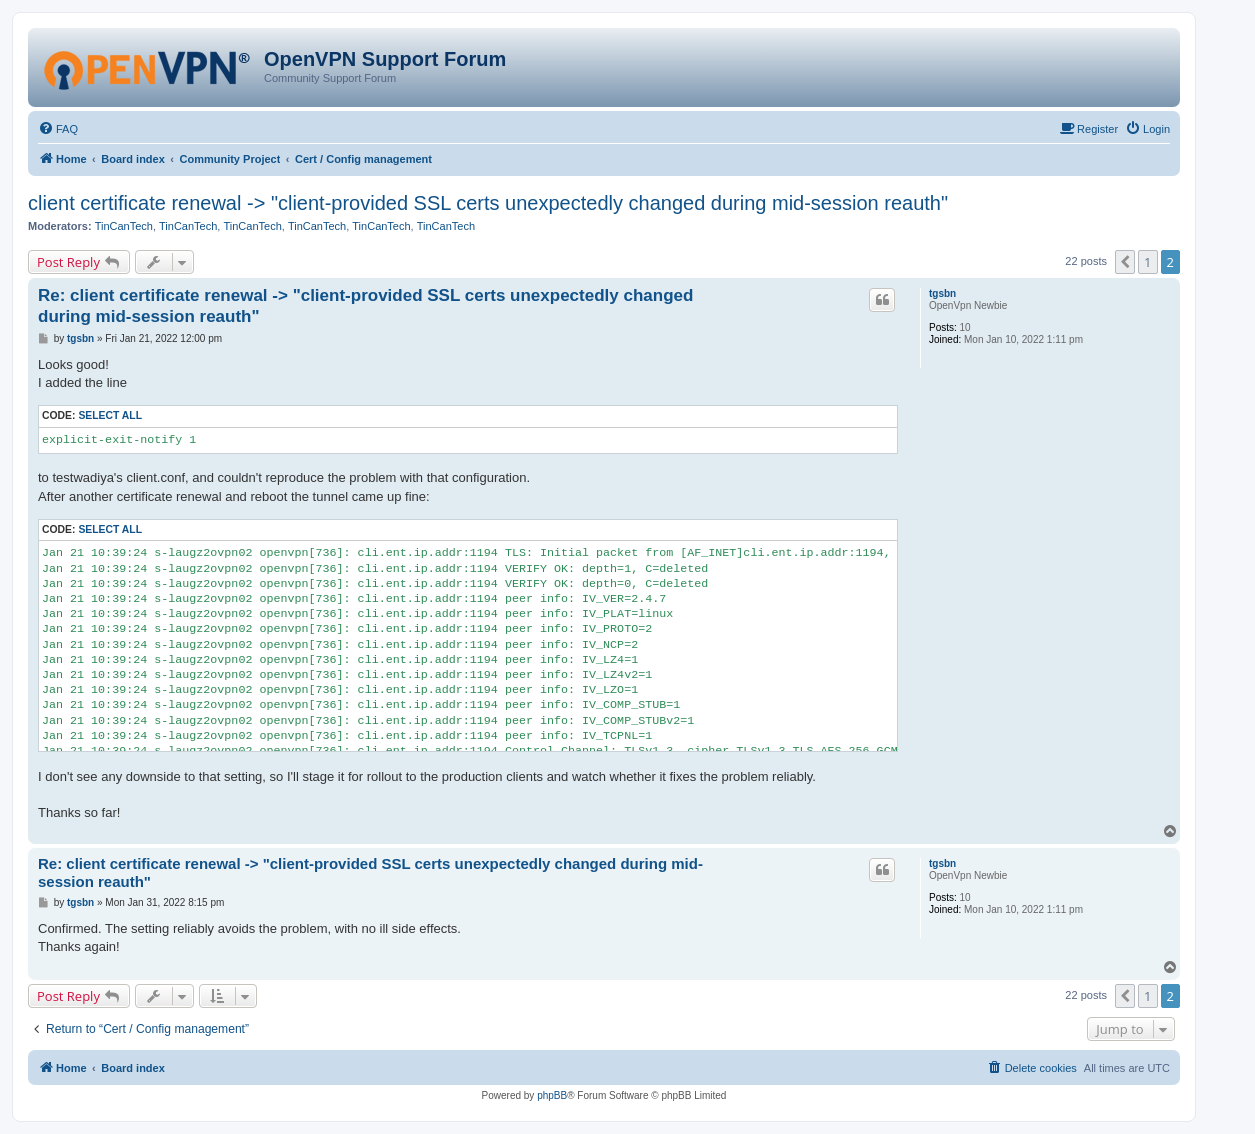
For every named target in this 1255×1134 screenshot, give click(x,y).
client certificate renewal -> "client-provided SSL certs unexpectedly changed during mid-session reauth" (488, 203)
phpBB (552, 1095)
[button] (1125, 262)
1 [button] (1147, 262)
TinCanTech (124, 226)
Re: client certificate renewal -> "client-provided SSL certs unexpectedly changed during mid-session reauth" (365, 306)
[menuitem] (58, 129)
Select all (110, 415)
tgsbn (942, 293)
